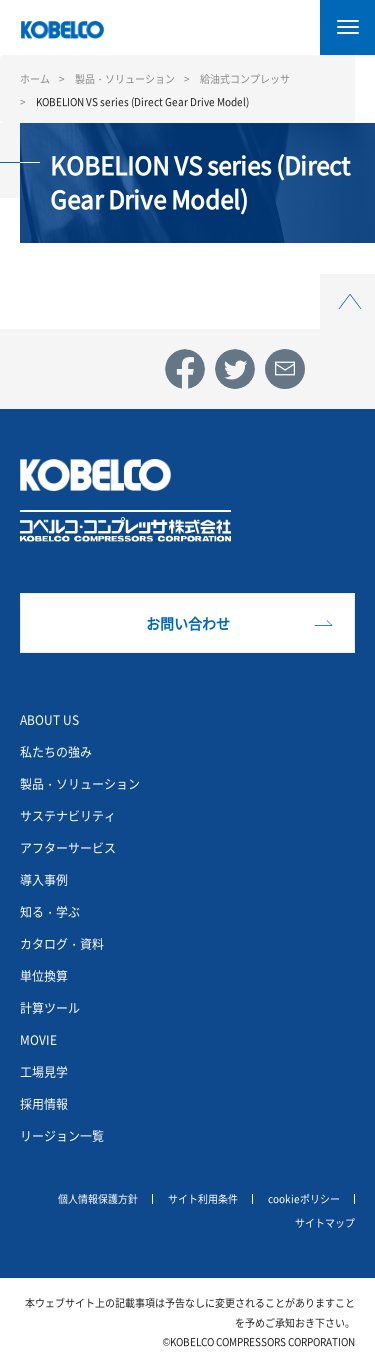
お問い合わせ (188, 623)
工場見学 (44, 1071)
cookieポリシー (304, 1198)
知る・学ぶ (50, 911)
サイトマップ (325, 1222)
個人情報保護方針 (98, 1198)
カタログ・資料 (62, 943)
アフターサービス (68, 847)
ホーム (35, 78)
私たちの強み (56, 751)
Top (348, 285)
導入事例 (44, 879)
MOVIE (38, 1039)
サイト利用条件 (203, 1198)
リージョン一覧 (62, 1135)
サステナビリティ (68, 815)
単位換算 (44, 975)
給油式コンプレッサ (245, 78)
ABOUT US (49, 719)
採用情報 (44, 1103)
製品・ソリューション (125, 78)
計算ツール (50, 1007)
